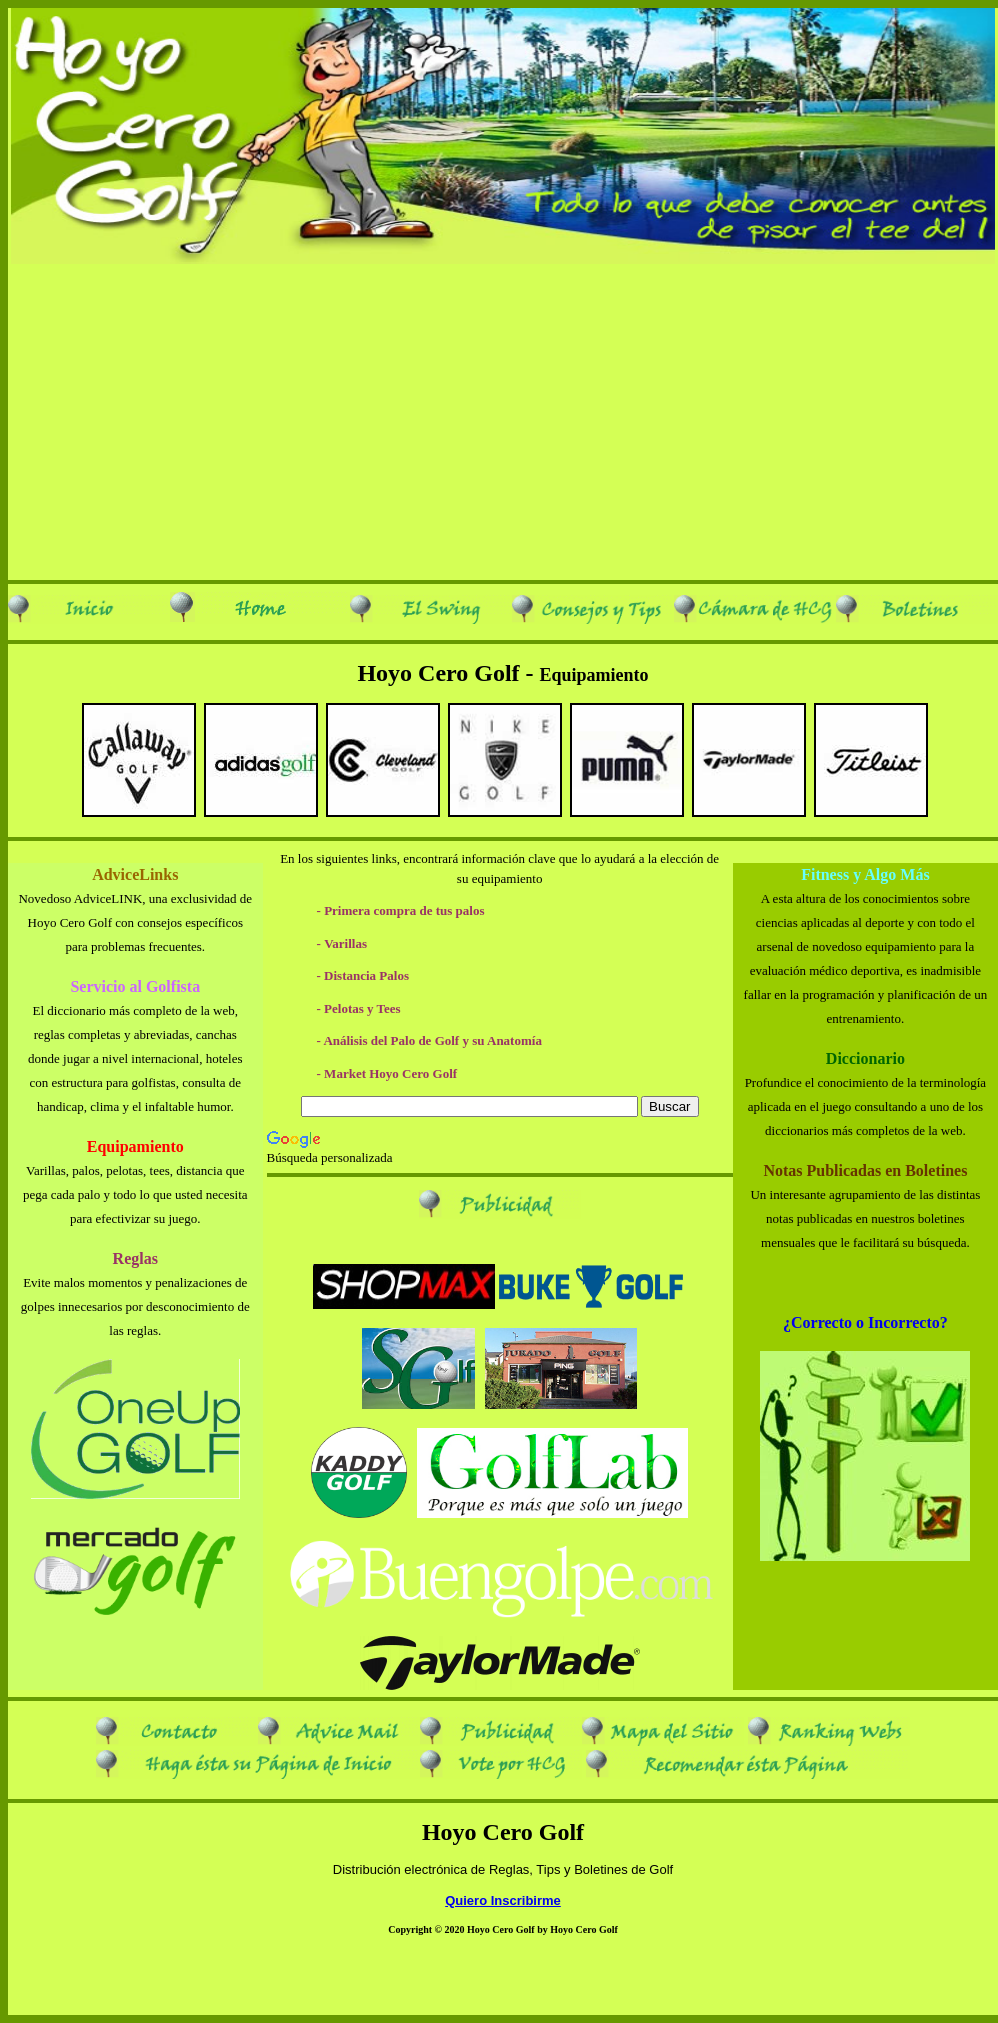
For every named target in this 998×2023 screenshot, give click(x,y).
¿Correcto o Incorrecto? (865, 1322)
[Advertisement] (499, 420)
